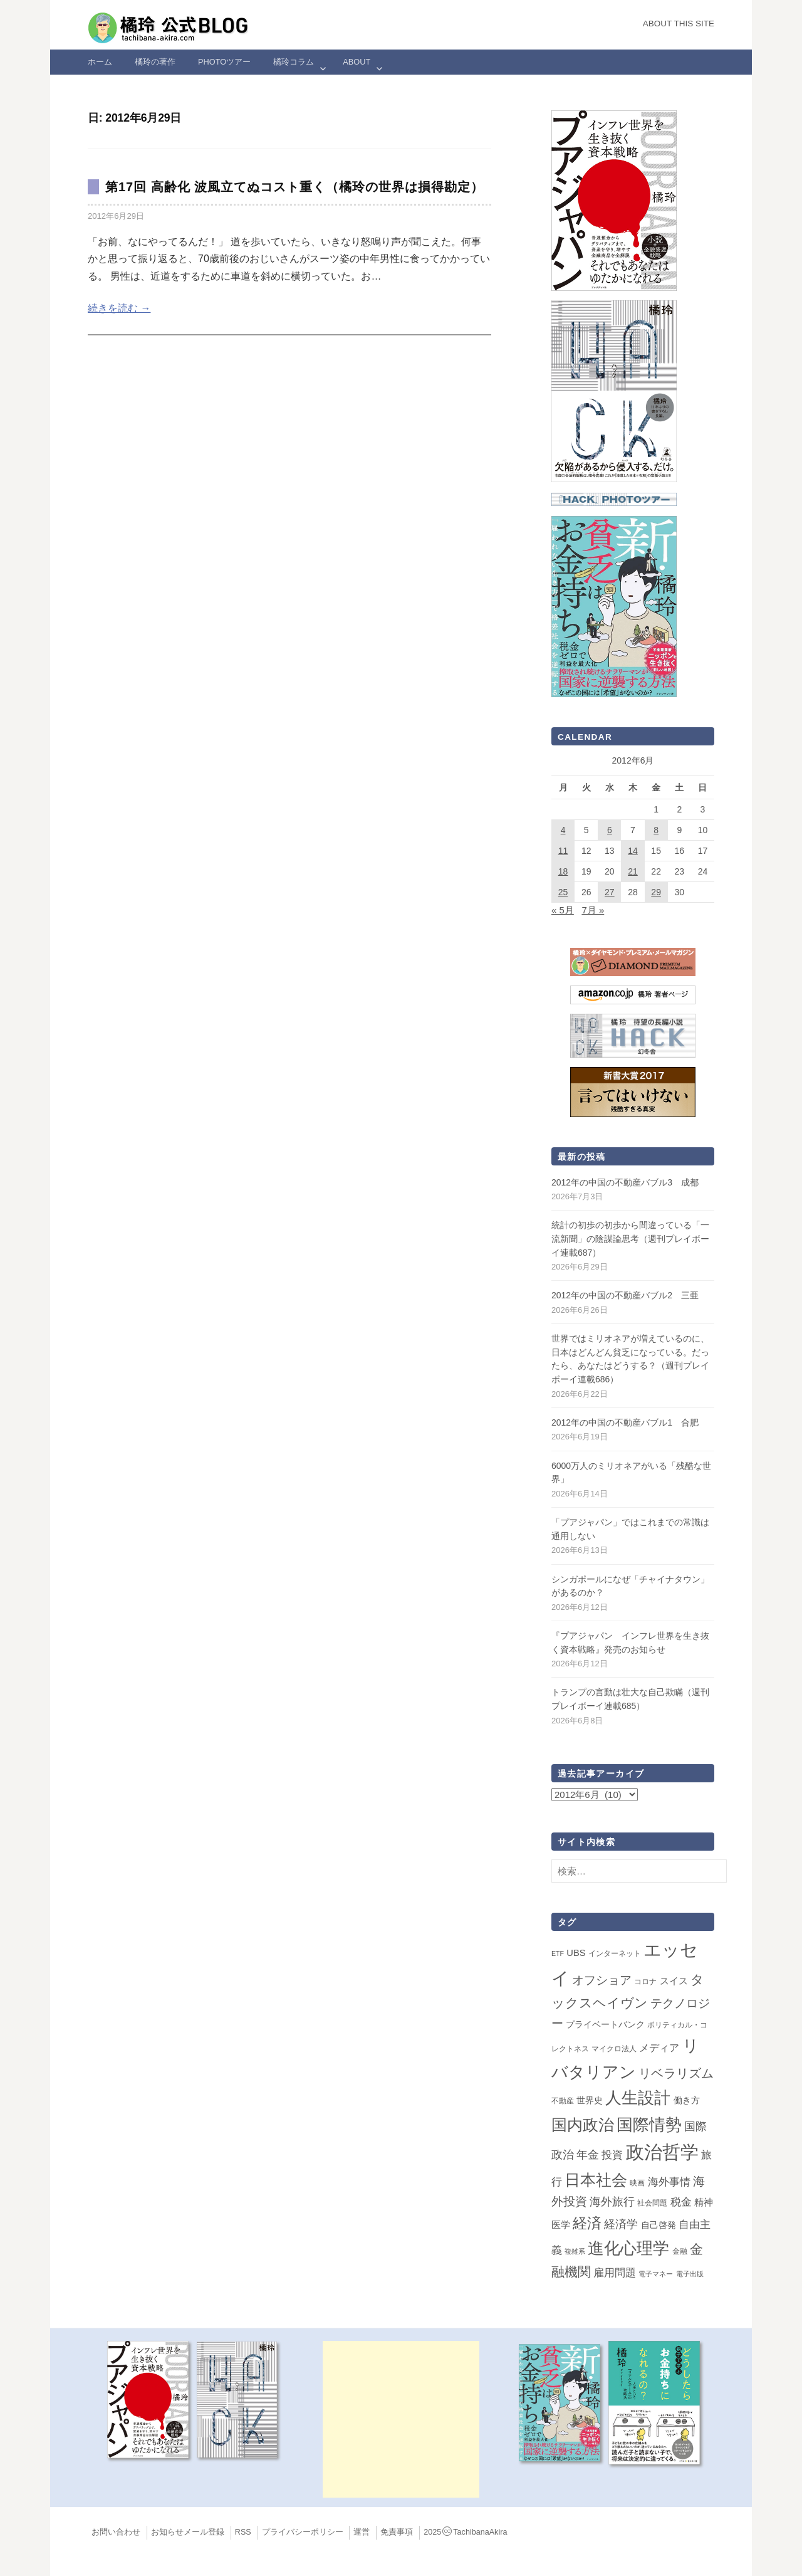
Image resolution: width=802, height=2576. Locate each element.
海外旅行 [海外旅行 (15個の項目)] (612, 2201)
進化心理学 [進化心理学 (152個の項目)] (628, 2248)
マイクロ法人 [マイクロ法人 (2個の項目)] (614, 2048)
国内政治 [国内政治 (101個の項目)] (582, 2124)
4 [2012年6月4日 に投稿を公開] (563, 830)
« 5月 (562, 910)
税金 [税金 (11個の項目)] (681, 2201)
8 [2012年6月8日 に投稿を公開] (656, 830)
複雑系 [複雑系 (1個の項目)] (575, 2251)
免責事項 (396, 2532)
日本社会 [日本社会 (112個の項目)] (596, 2180)
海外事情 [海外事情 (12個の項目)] (669, 2181)
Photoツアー (224, 61)
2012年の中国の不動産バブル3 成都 (625, 1182)
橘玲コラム (293, 61)
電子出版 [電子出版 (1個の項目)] (690, 2274)
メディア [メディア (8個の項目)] (659, 2047)
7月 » (592, 910)
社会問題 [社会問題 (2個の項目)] (652, 2203)
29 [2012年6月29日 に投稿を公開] (656, 892)
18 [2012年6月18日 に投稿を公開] (563, 871)
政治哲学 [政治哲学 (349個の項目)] (662, 2152)
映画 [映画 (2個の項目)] (637, 2183)
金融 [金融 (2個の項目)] (679, 2251)
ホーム (100, 61)
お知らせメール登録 (187, 2532)
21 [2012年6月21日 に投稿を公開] (633, 871)
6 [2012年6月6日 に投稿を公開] (609, 830)
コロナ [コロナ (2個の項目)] (645, 1981)
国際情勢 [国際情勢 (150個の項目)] (649, 2124)
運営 (361, 2532)
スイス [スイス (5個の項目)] (674, 1981)
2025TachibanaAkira (465, 2532)
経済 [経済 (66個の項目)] (587, 2223)
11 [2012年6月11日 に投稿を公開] (563, 851)
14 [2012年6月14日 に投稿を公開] (633, 851)
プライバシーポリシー (302, 2532)
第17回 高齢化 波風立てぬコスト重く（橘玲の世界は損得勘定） (294, 187)
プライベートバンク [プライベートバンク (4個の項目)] (605, 2024)
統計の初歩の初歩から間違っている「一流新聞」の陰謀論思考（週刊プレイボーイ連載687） (630, 1238)
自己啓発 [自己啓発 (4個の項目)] (658, 2225)
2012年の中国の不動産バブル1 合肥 (625, 1422)
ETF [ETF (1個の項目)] (557, 1953)
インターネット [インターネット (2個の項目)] (614, 1953)
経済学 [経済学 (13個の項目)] (621, 2224)
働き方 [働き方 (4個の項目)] (687, 2100)
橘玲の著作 (155, 61)
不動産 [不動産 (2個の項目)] (562, 2100)
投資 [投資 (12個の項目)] (612, 2154)
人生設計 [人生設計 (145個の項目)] (637, 2097)
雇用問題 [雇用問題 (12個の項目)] (614, 2272)
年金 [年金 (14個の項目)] (587, 2154)
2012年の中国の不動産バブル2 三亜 (625, 1295)
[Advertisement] (401, 2419)
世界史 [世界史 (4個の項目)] (589, 2100)
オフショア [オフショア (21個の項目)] (602, 1980)
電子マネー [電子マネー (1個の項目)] (655, 2274)
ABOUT (356, 61)
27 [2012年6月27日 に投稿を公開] (610, 892)
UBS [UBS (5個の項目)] (575, 1953)
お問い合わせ (115, 2532)
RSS (243, 2532)
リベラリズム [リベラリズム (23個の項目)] (676, 2073)
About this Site (678, 23)
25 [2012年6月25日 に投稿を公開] (563, 892)
